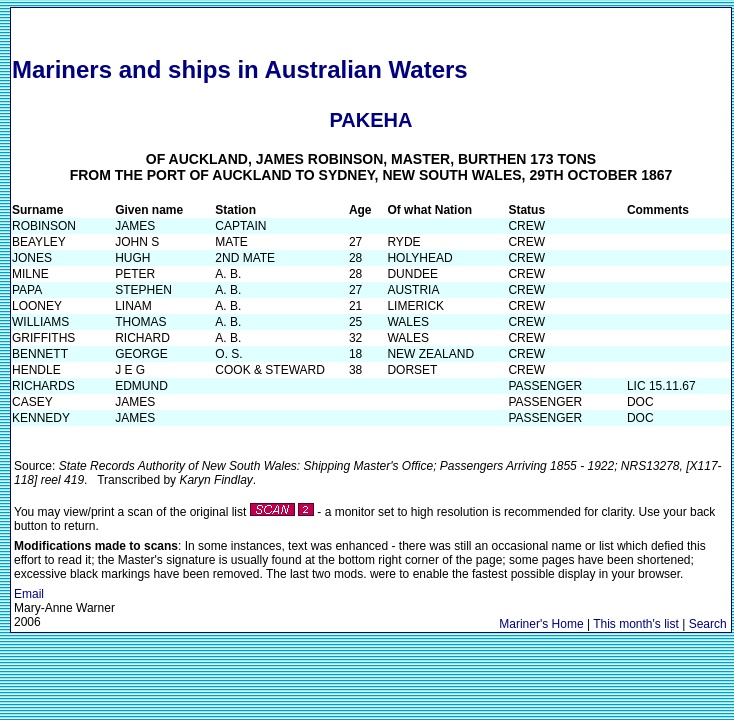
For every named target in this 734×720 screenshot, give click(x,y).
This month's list (636, 624)
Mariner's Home (541, 624)
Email (29, 594)
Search (708, 624)
